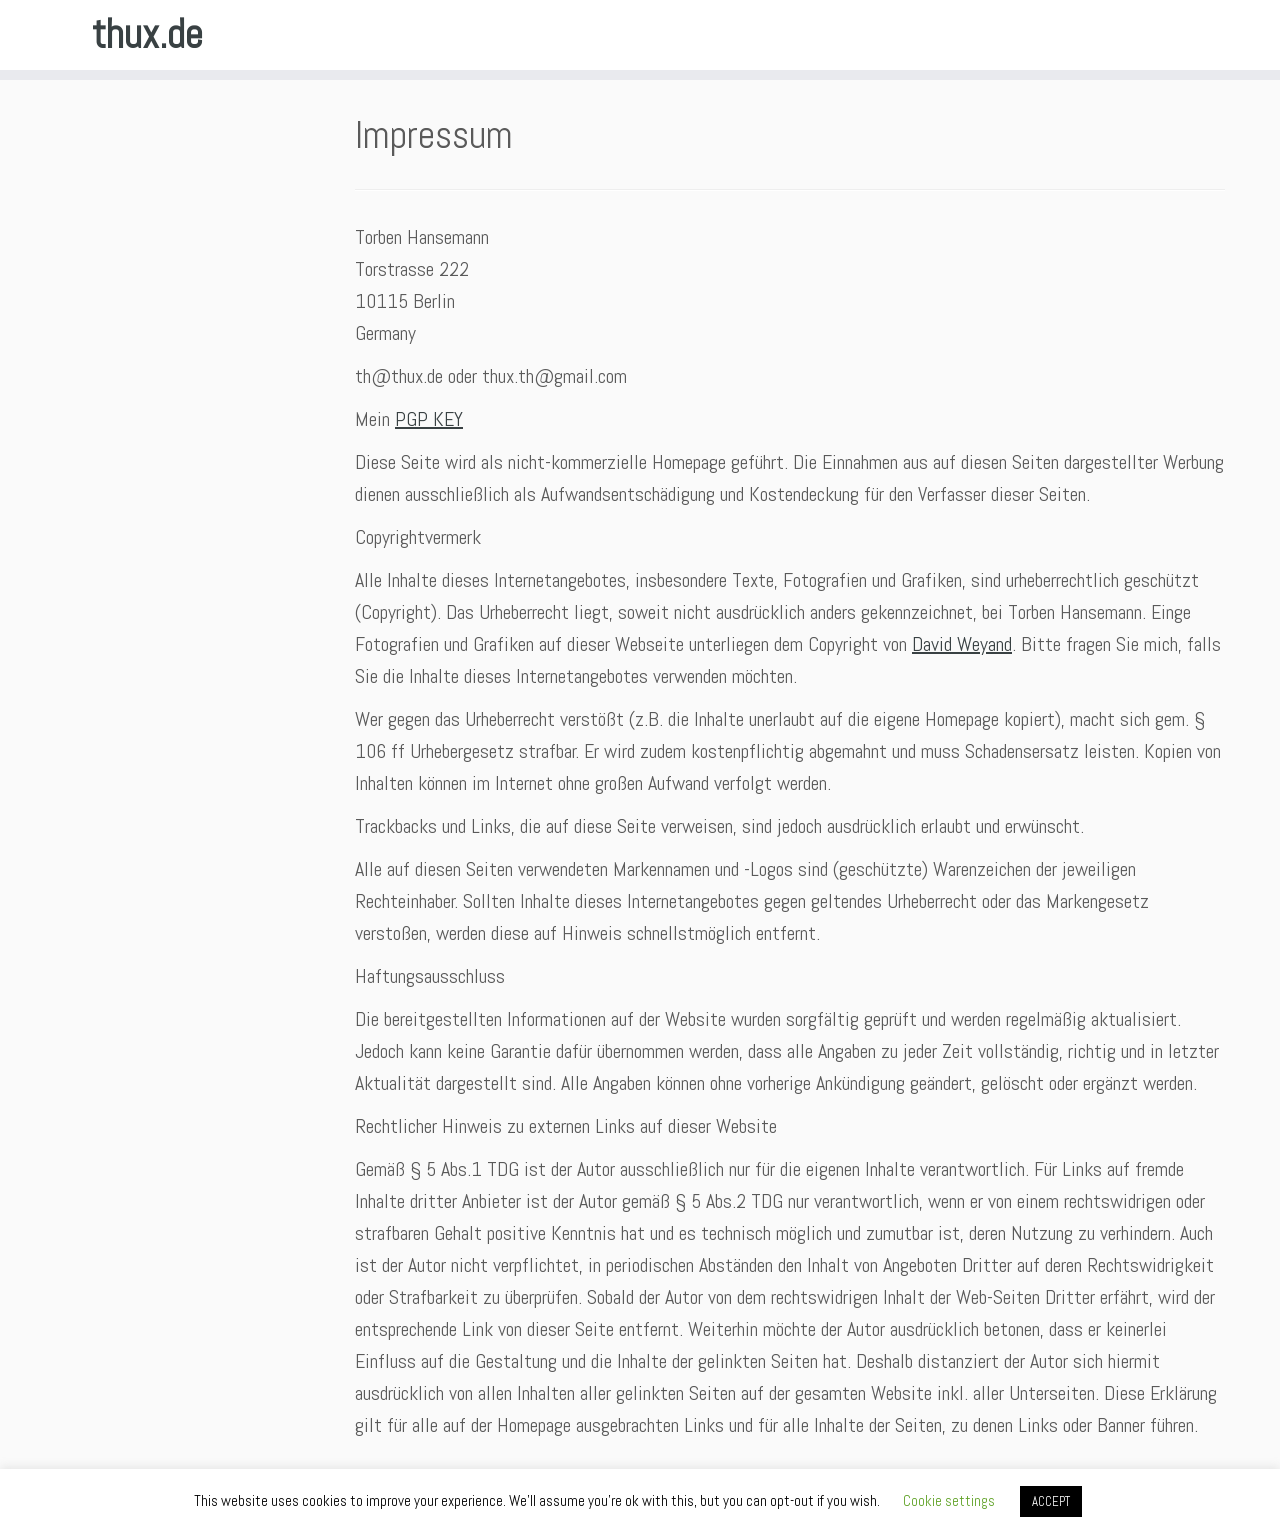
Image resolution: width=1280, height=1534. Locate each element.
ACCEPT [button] (1051, 1501)
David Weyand (962, 644)
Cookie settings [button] (949, 1500)
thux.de (147, 35)
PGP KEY (429, 419)
